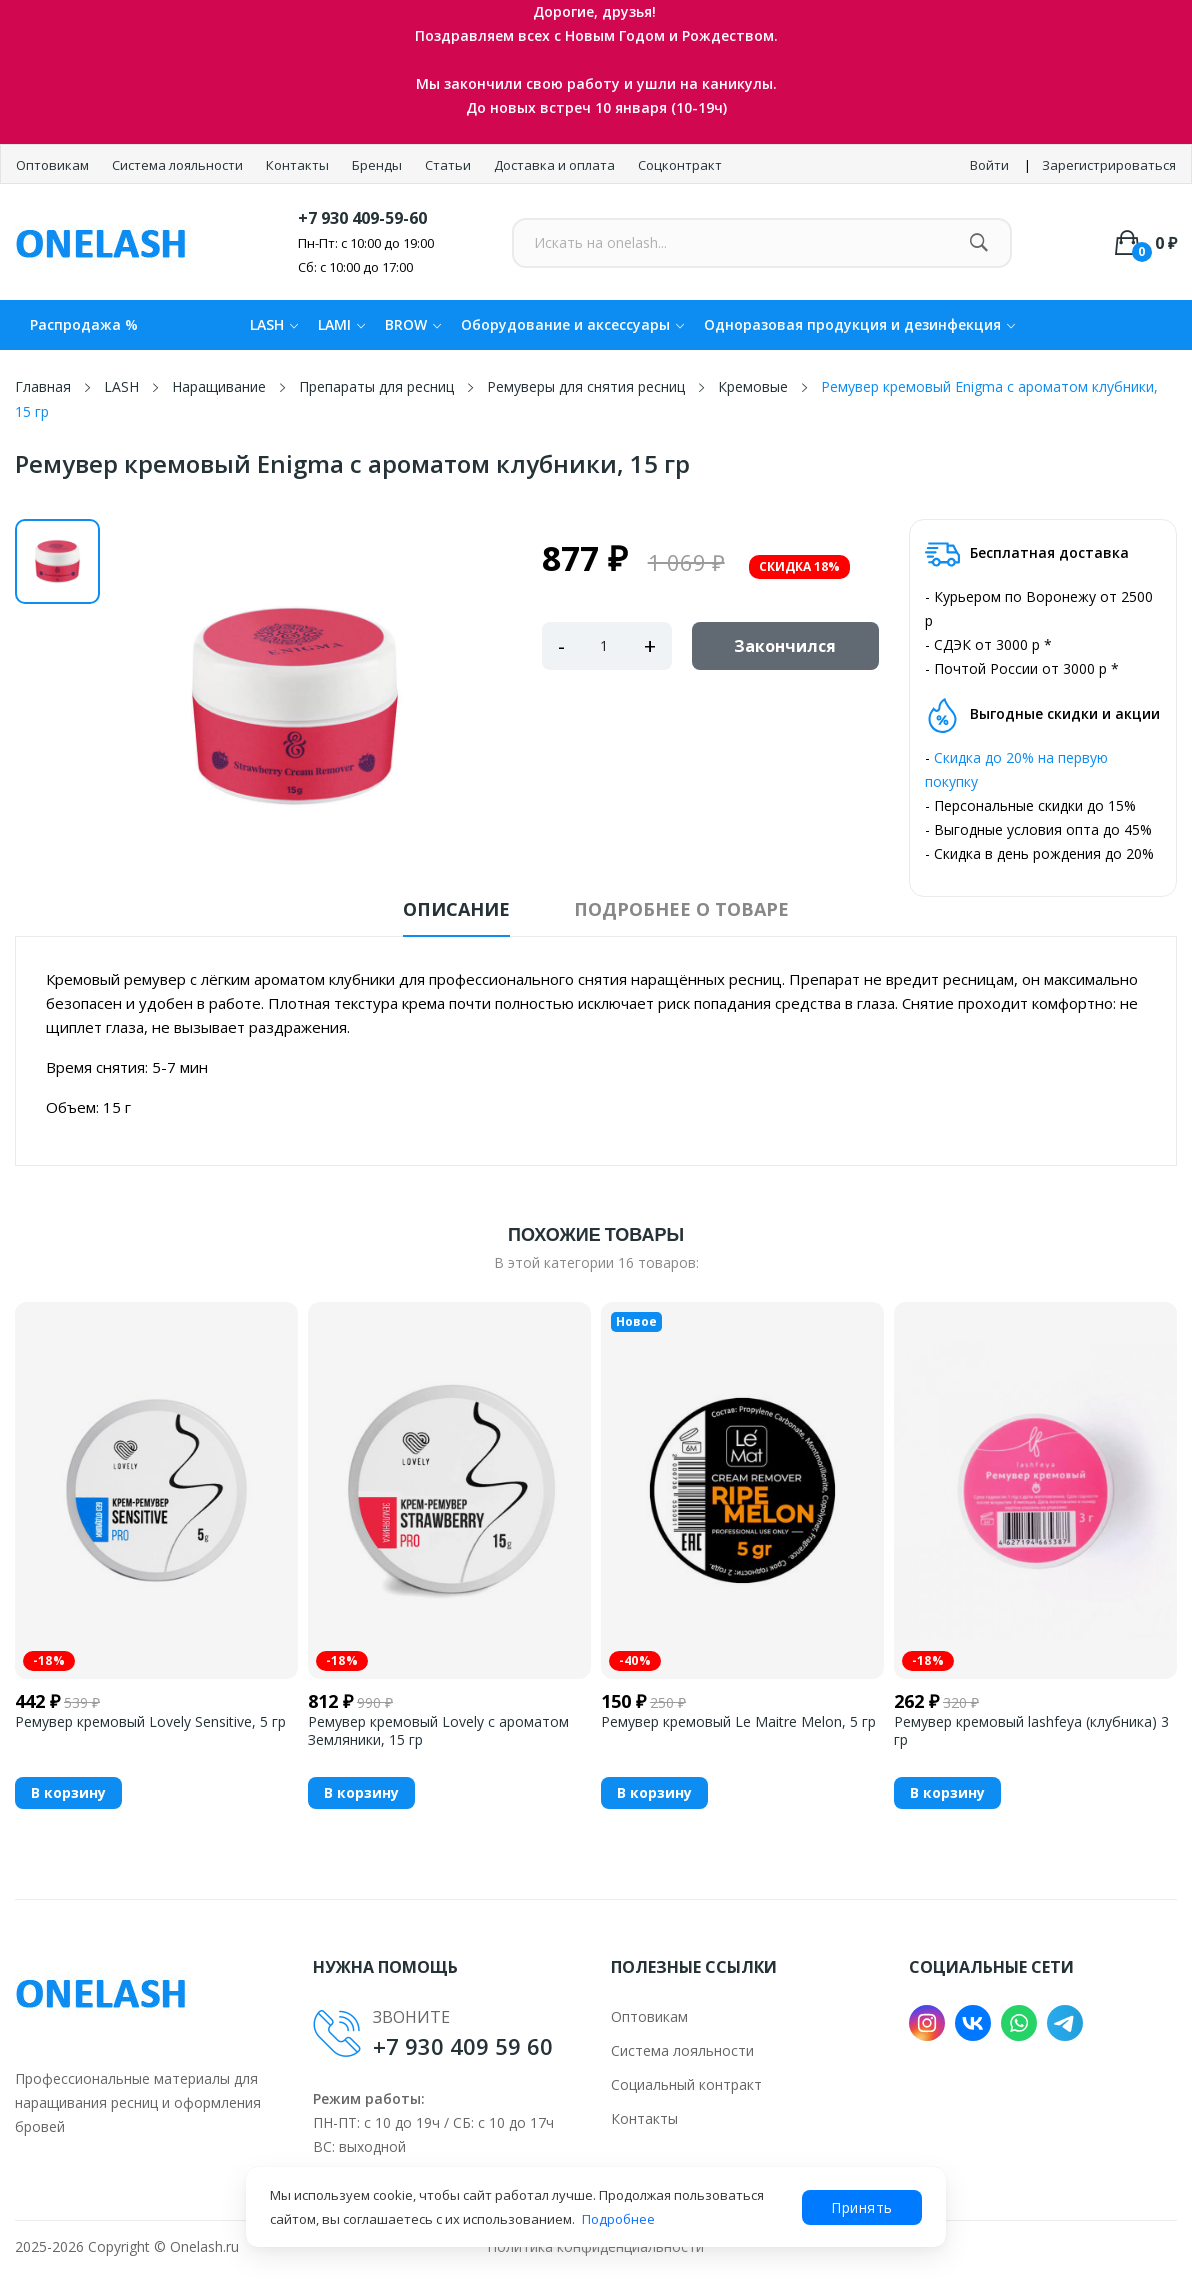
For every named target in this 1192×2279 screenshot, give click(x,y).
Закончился (785, 646)
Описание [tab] (456, 909)
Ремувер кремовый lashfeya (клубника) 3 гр (1031, 1731)
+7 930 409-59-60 (362, 218)
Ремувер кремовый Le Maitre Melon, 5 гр (738, 1722)
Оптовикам (54, 165)
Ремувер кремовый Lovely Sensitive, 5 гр (150, 1722)
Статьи (449, 165)
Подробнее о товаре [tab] (681, 909)
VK (973, 2023)
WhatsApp (1019, 2023)
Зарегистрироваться (1109, 165)
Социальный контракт (686, 2084)
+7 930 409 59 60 (463, 2046)
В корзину (68, 1792)
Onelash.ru (204, 2246)
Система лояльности (179, 165)
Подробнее (618, 2219)
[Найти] (979, 243)
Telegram (1065, 2023)
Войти (989, 165)
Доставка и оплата (556, 165)
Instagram (927, 2023)
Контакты (299, 165)
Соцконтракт (680, 165)
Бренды (378, 165)
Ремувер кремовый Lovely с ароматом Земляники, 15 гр (438, 1731)
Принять (862, 2207)
